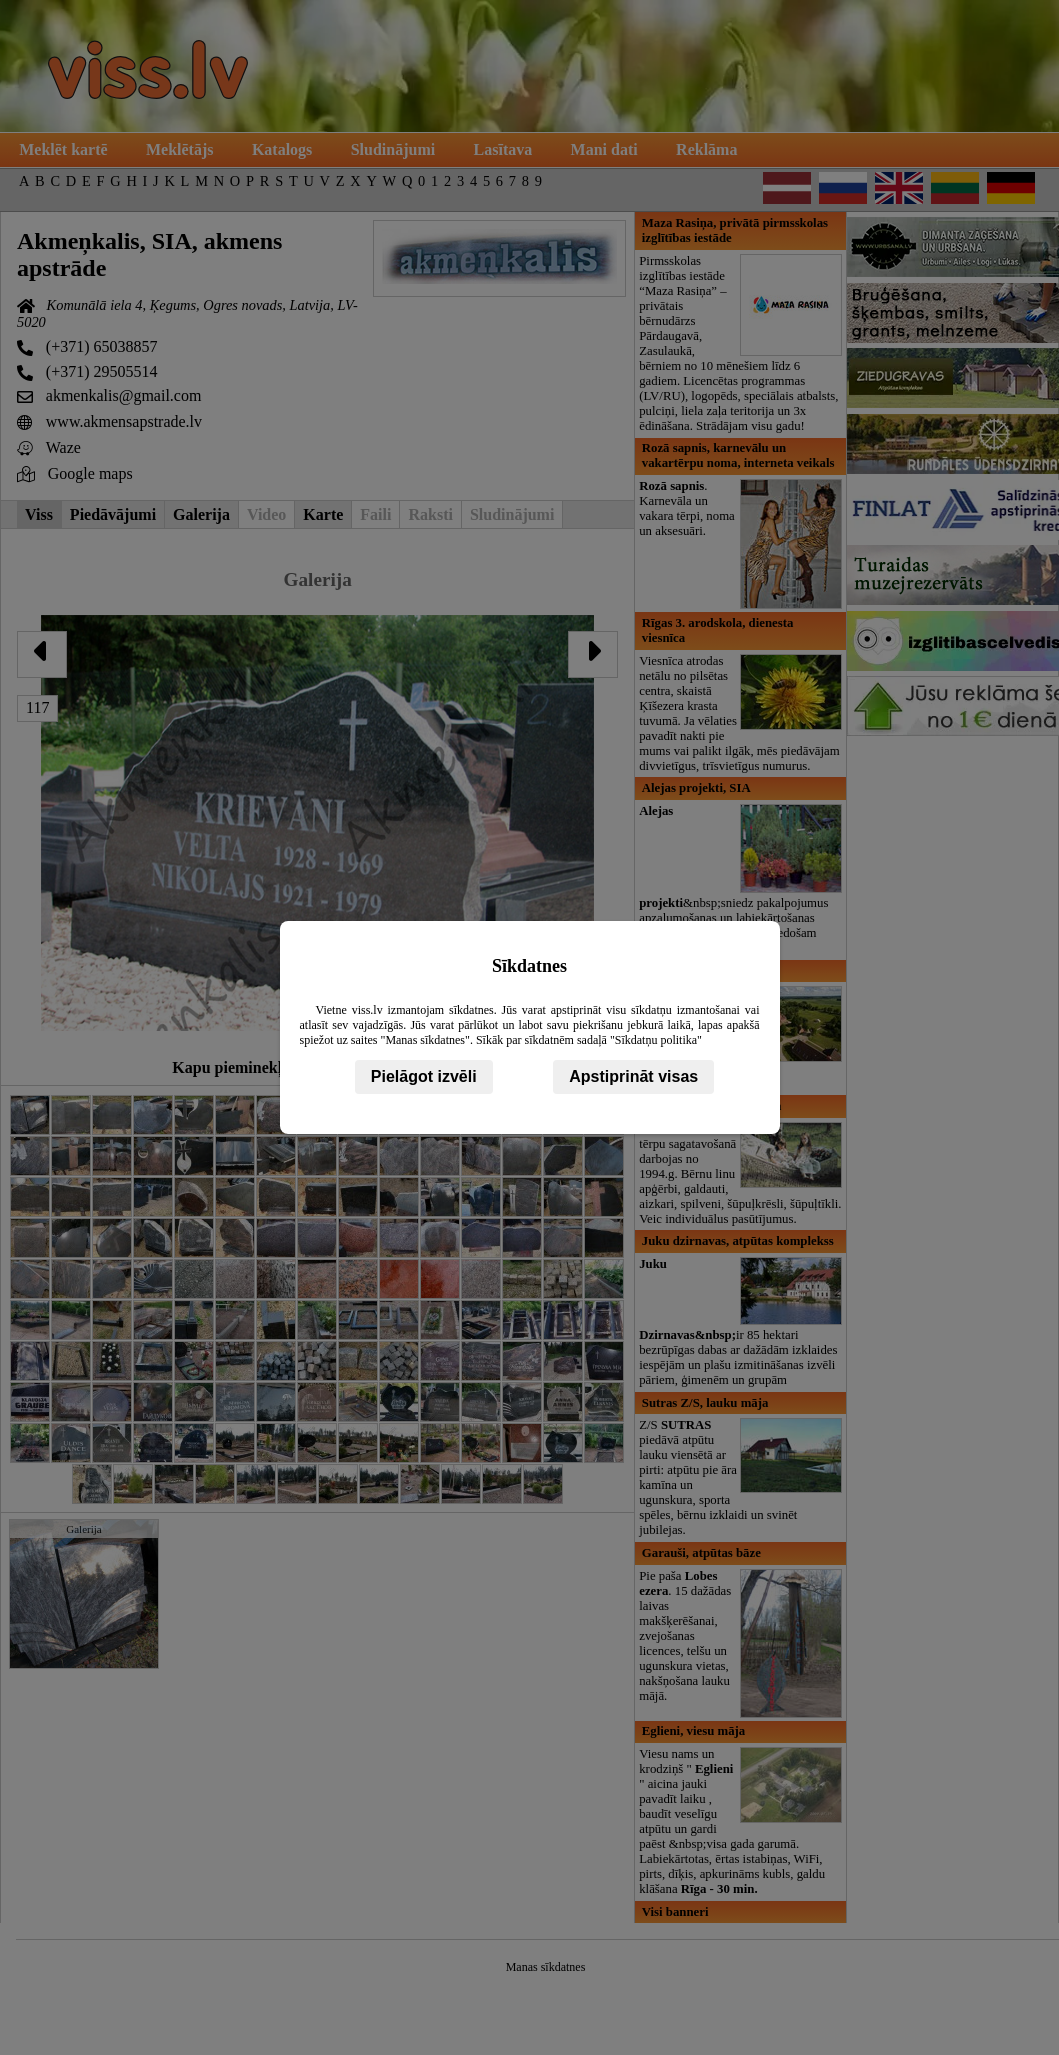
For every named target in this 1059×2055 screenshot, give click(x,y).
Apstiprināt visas (633, 1076)
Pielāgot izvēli (424, 1076)
